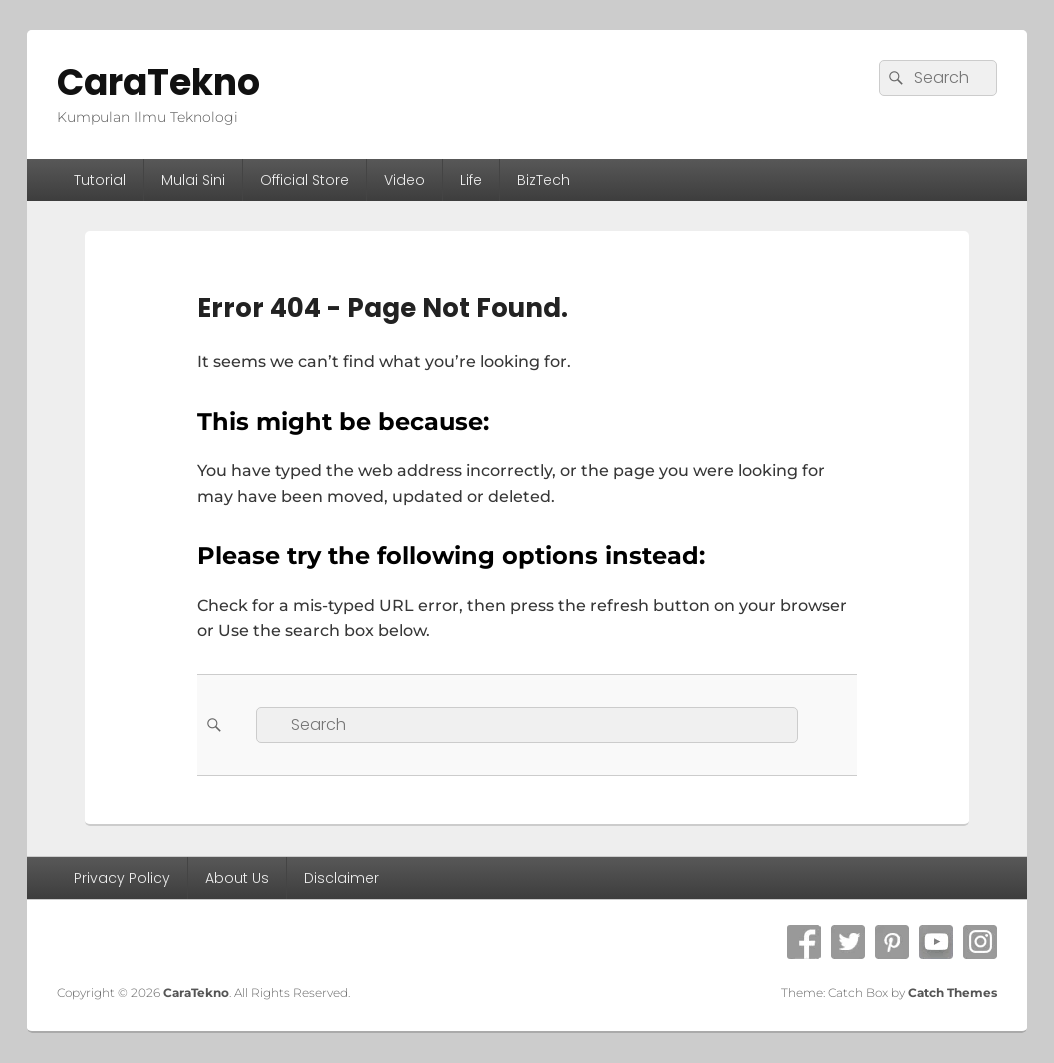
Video (404, 180)
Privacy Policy (122, 878)
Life (471, 180)
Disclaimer (341, 878)
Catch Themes (952, 992)
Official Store (304, 180)
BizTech (543, 180)
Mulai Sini (193, 180)
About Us (237, 878)
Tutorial (100, 180)
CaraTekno (158, 82)
